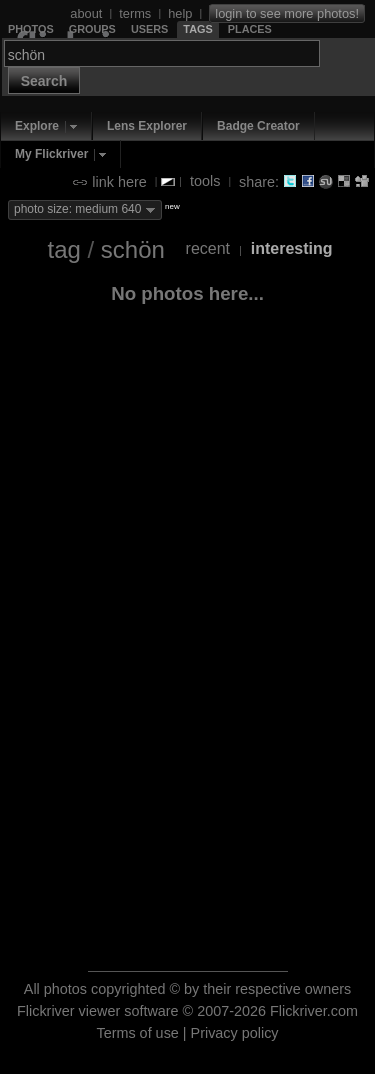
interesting (292, 248)
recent (208, 248)
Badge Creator (258, 126)
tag (63, 249)
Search (44, 81)
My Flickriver (51, 154)
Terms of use (137, 1033)
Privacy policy (235, 1033)
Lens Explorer (147, 126)
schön (133, 249)
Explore (37, 126)
